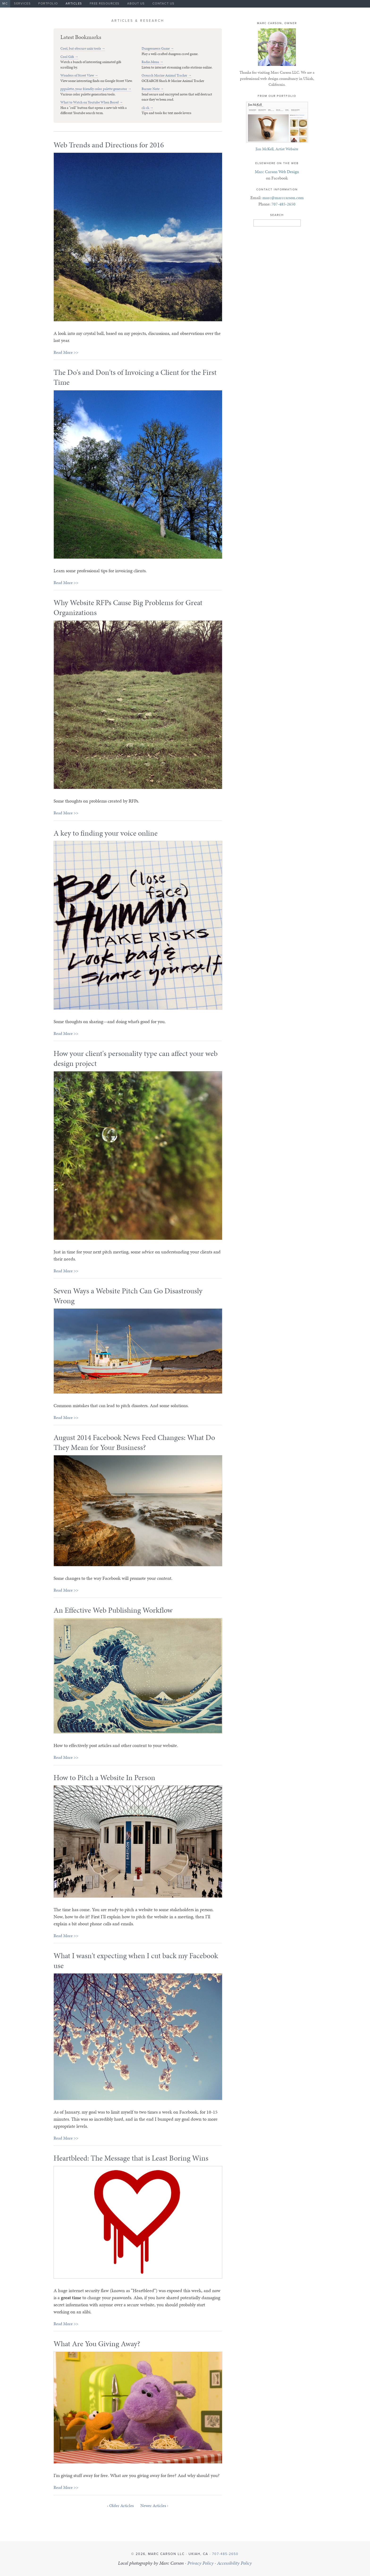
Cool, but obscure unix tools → (82, 48)
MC (5, 3)
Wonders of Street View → (79, 75)
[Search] (277, 222)
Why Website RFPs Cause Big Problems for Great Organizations (128, 607)
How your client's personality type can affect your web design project (136, 1058)
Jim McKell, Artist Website (277, 149)
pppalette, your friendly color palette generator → (95, 88)
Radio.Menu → (152, 62)
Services (22, 3)
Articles (74, 3)
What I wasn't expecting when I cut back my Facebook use (136, 1960)
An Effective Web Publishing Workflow (113, 1610)
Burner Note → (153, 88)
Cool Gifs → (69, 56)
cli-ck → (147, 107)
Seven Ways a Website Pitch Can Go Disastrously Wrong (128, 1296)
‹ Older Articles (122, 2505)
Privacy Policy (200, 2563)
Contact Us (163, 3)
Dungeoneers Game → (158, 48)
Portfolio (48, 3)
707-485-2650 (283, 204)
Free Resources (105, 3)
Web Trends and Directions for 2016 (109, 145)
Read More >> (66, 352)
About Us (136, 3)
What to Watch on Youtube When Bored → (91, 102)
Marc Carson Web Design (277, 172)
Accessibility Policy (234, 2563)
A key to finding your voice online (106, 833)
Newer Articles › (153, 2505)
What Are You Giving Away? (97, 2344)
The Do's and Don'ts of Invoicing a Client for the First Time (135, 377)
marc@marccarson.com (283, 198)
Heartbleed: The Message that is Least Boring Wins (131, 2158)
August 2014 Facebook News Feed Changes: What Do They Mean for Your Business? (134, 1442)
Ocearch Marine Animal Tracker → (167, 75)
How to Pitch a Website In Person (104, 1778)
